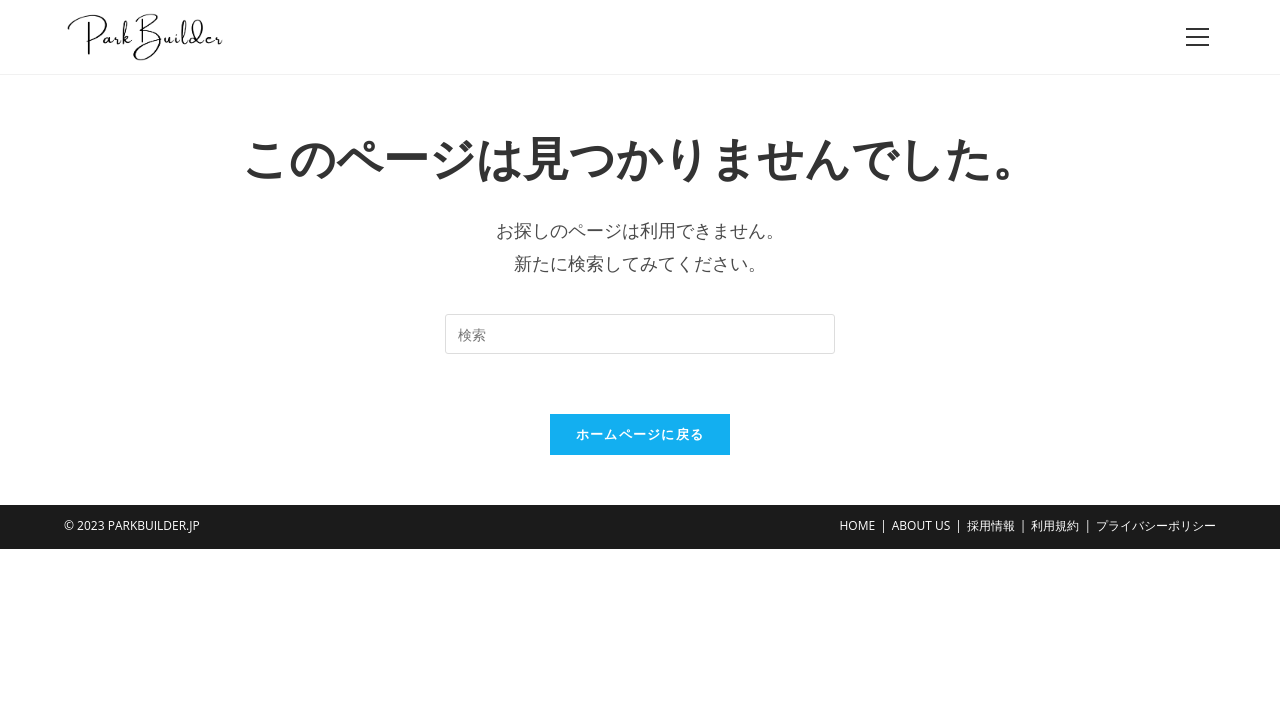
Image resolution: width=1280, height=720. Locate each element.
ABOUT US (921, 525)
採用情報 (991, 525)
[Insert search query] (640, 334)
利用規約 (1055, 525)
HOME (857, 525)
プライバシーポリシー (1156, 525)
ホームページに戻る (640, 434)
